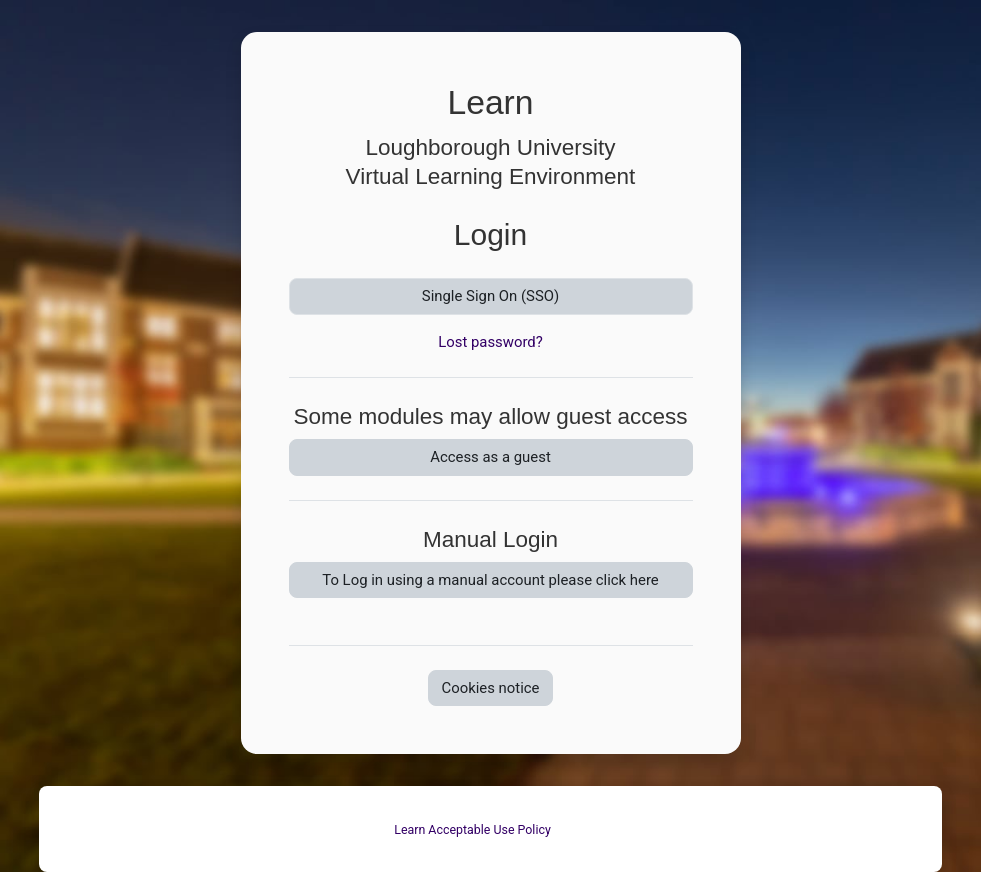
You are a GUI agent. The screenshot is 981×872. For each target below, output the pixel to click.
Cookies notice (490, 688)
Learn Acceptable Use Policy (472, 829)
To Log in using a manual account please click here (490, 580)
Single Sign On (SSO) (490, 296)
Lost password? (490, 342)
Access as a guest (490, 457)
